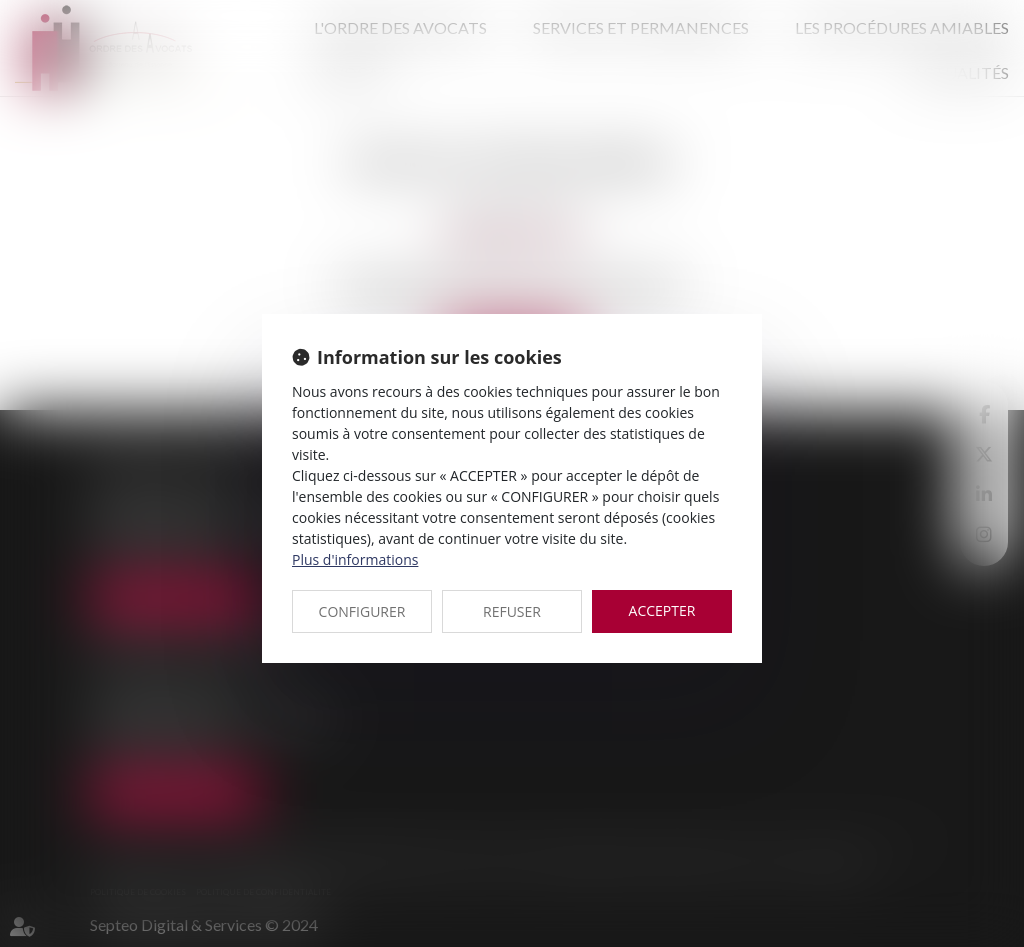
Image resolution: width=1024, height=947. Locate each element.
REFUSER (512, 611)
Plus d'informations (355, 559)
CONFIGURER (362, 611)
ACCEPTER (662, 610)
